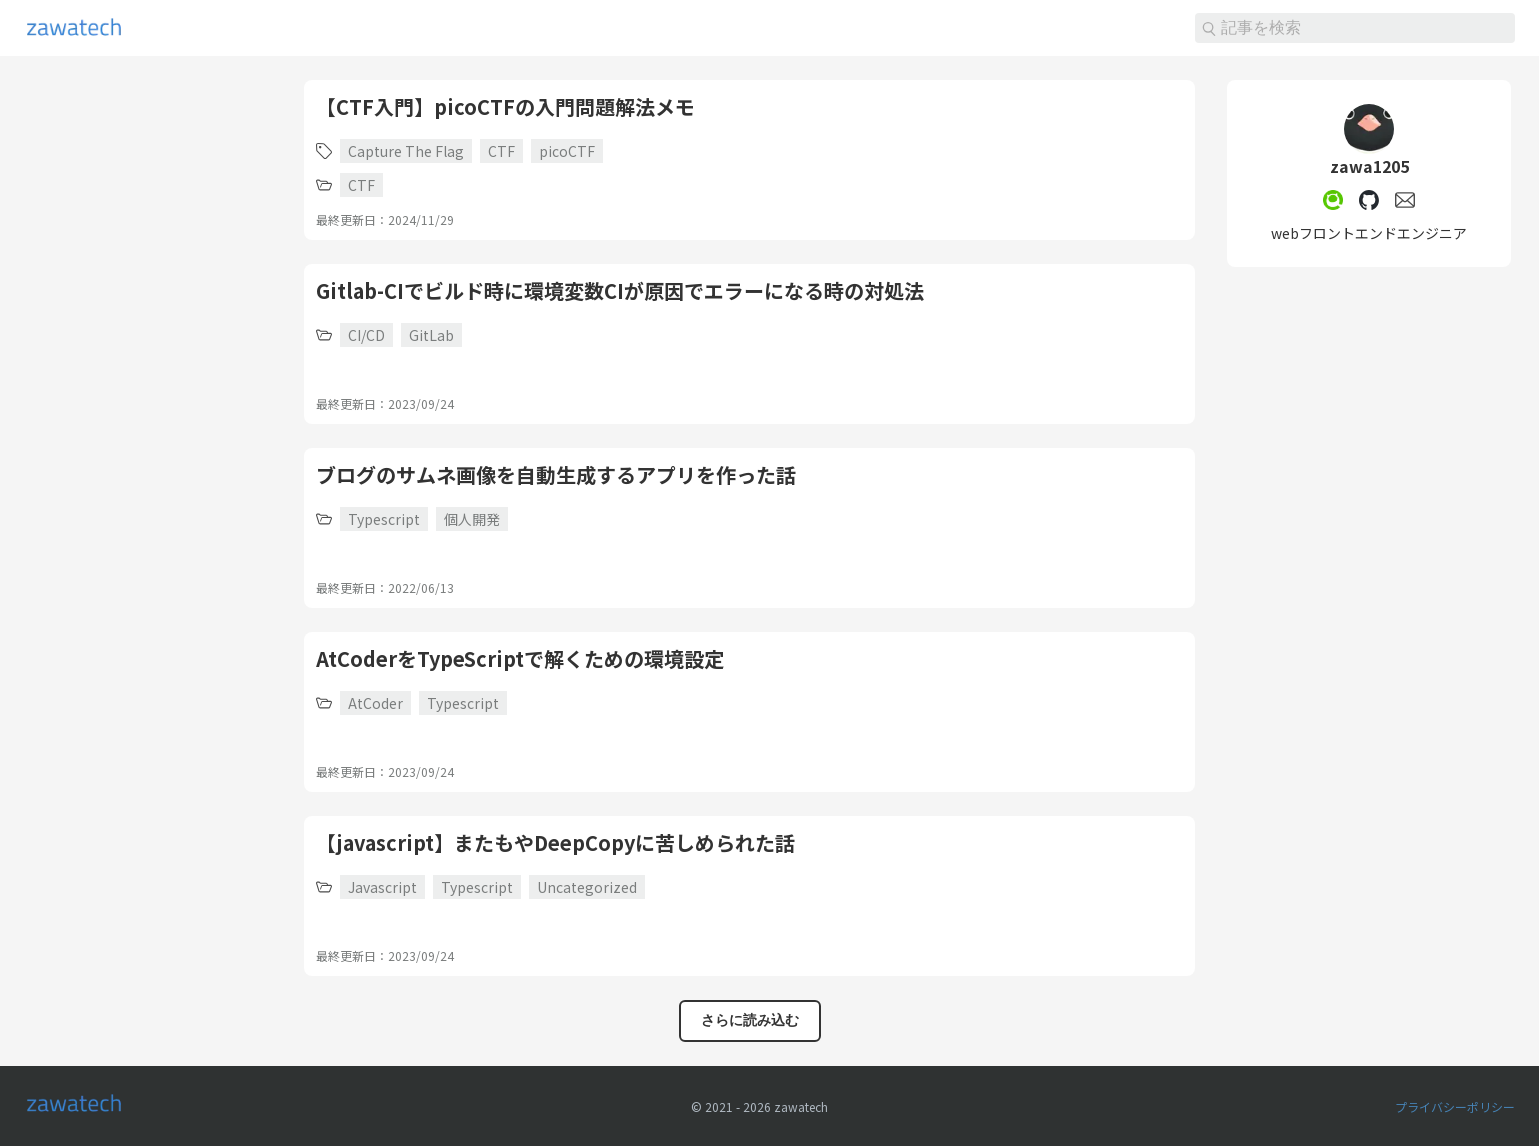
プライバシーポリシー (1455, 1106)
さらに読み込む (750, 1020)
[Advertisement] (148, 380)
